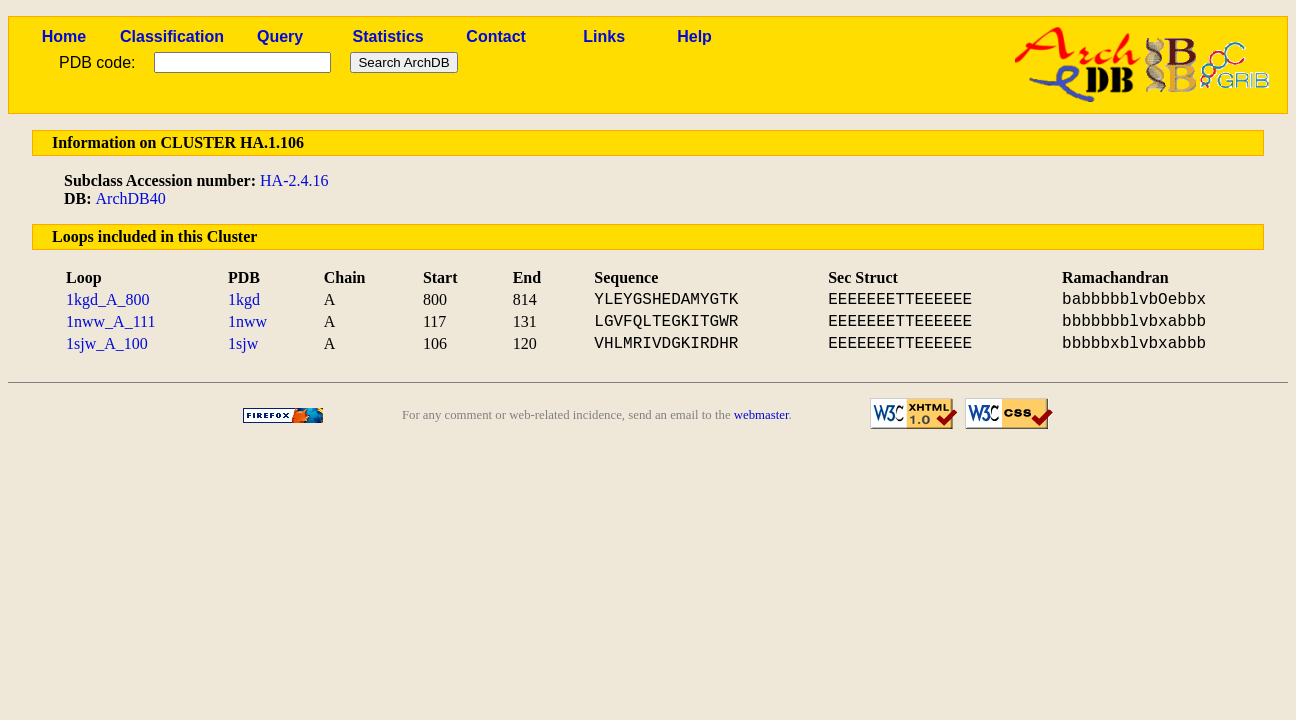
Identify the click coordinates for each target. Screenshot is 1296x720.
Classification (172, 36)
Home (64, 36)
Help (694, 36)
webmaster (761, 415)
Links (604, 36)
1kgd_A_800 (108, 299)
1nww (247, 321)
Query (280, 36)
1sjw (243, 343)
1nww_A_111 (110, 321)
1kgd (244, 299)
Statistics (388, 36)
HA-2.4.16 (294, 180)
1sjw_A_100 (107, 343)
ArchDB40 (131, 198)
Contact (496, 36)
